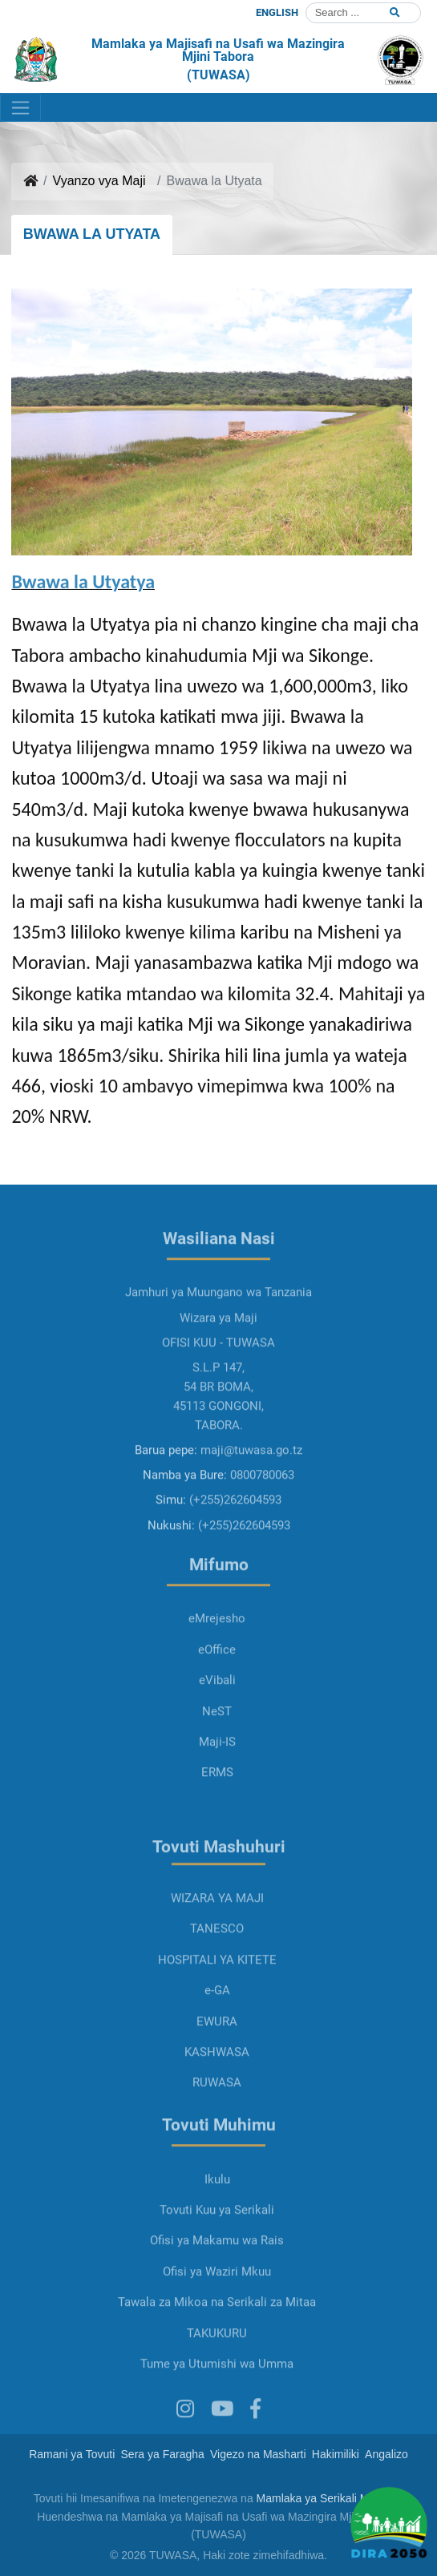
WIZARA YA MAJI (217, 1940)
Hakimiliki (335, 2454)
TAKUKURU (217, 2375)
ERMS (217, 1814)
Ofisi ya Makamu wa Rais (217, 2282)
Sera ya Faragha (162, 2454)
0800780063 (262, 1517)
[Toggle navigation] (20, 107)
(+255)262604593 (235, 1542)
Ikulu (217, 2222)
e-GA (217, 2032)
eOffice (217, 1692)
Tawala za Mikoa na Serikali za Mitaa (217, 2344)
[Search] (363, 12)
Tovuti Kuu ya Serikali (217, 2252)
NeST (217, 1753)
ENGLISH (277, 12)
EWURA (216, 2063)
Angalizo (386, 2454)
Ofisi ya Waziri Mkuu (217, 2314)
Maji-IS (217, 1784)
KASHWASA (216, 2094)
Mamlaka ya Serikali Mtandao (330, 2498)
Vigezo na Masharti (258, 2454)
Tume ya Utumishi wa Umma (216, 2406)
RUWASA (216, 2125)
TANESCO (217, 1971)
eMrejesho (216, 1660)
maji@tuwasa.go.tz (251, 1492)
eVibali (217, 1722)
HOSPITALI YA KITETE (217, 2002)
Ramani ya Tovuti (72, 2454)
